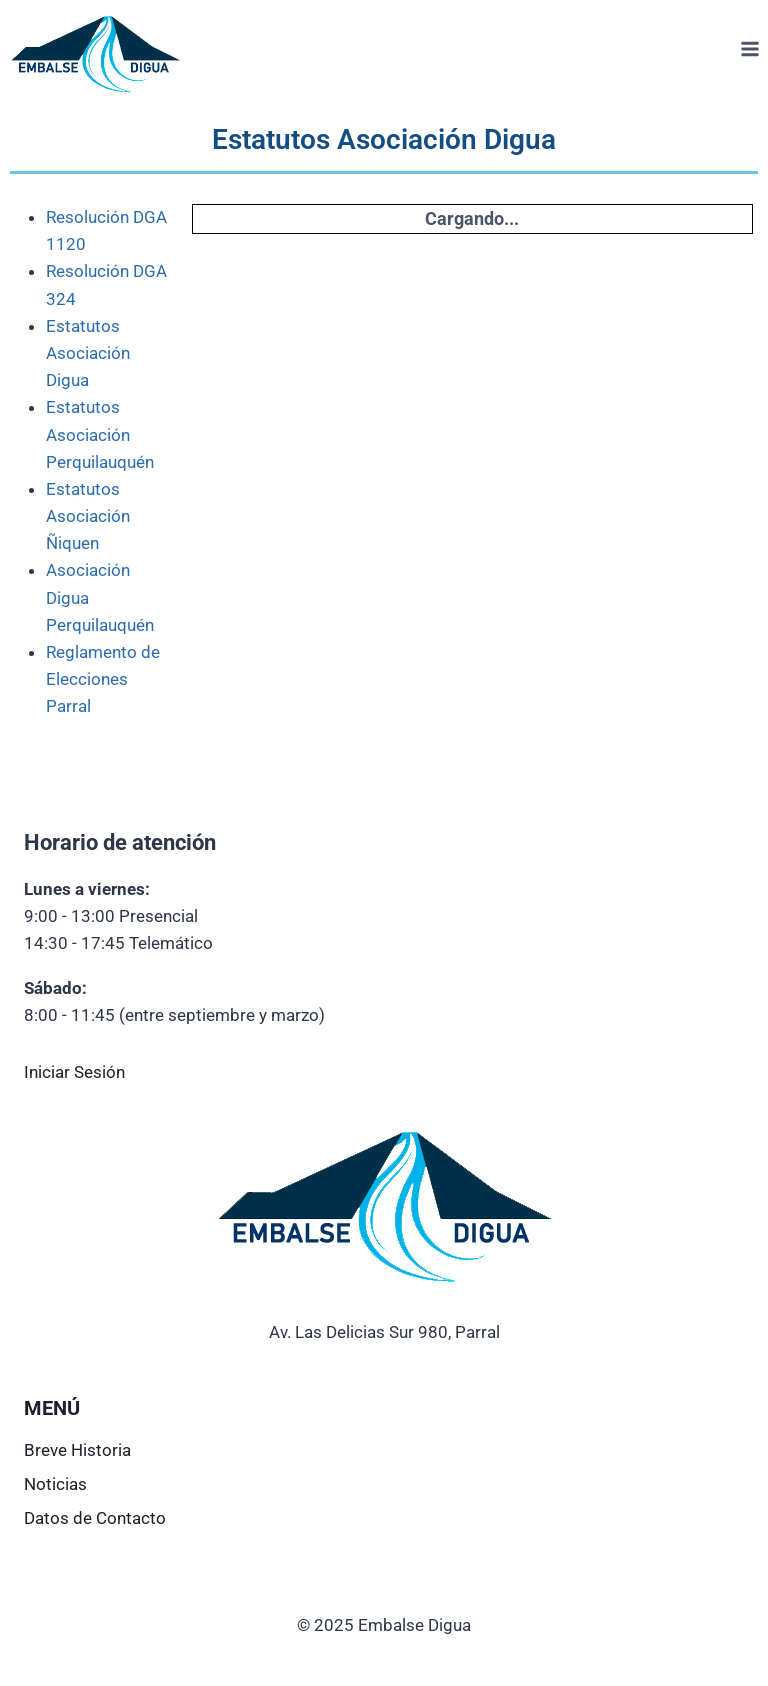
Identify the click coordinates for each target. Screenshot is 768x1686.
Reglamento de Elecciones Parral (103, 679)
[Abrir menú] (749, 49)
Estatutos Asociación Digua (88, 353)
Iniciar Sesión (74, 1072)
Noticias (55, 1484)
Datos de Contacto (95, 1518)
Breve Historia (77, 1450)
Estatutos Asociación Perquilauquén (100, 434)
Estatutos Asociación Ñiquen (88, 516)
